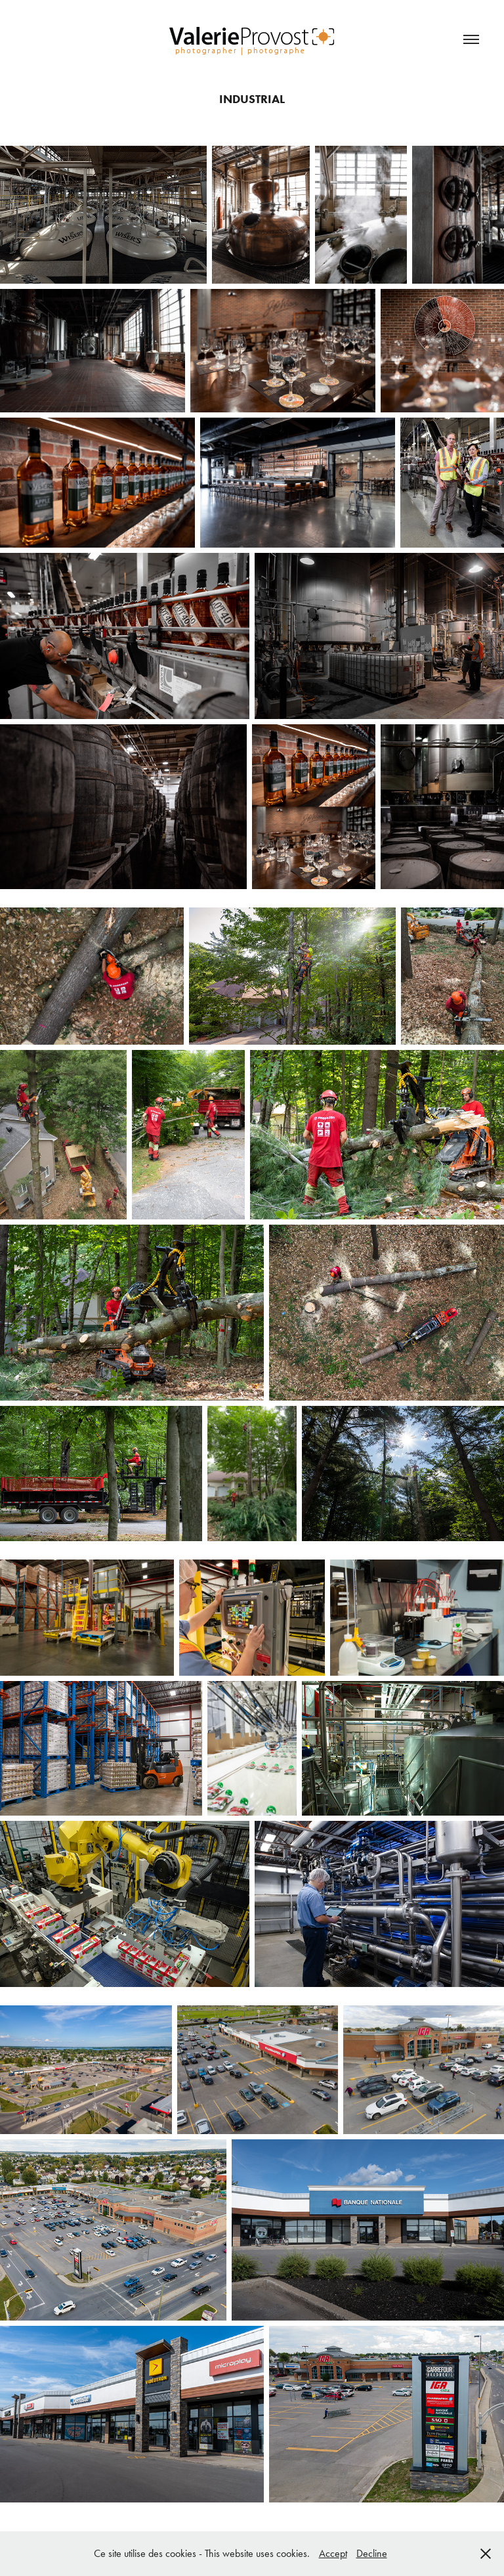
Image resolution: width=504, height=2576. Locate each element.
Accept (333, 2553)
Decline (371, 2553)
